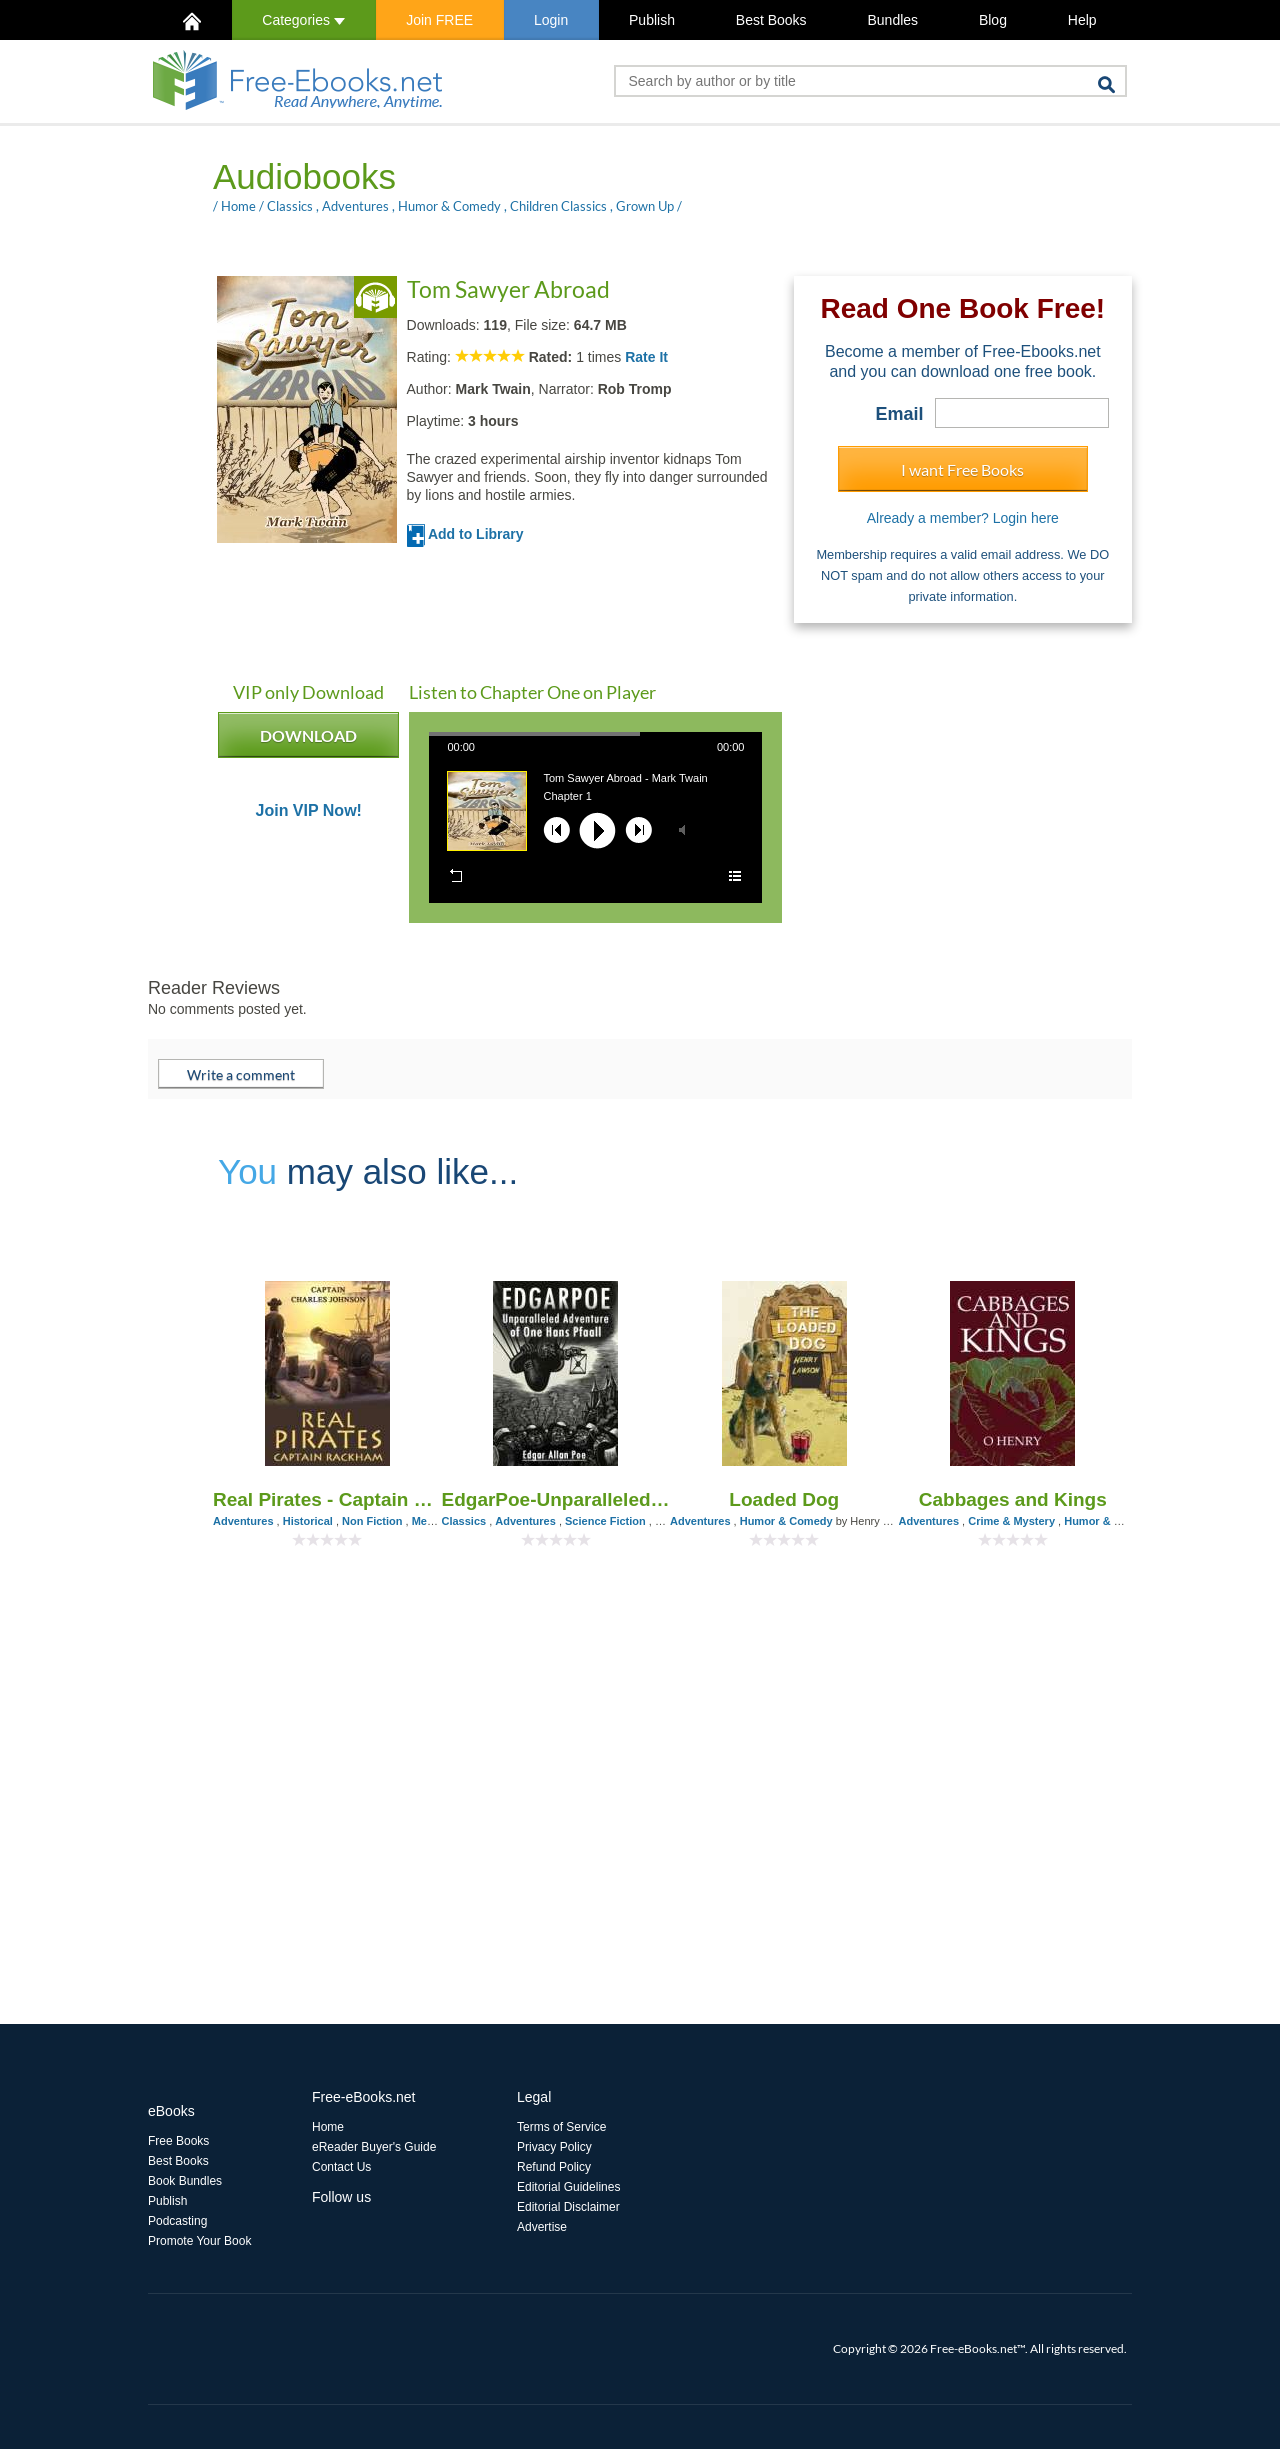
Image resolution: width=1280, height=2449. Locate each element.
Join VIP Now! (309, 811)
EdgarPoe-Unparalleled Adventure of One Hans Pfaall (556, 1499)
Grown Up (645, 206)
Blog (993, 20)
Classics (290, 206)
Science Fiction (605, 1521)
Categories (303, 20)
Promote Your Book (199, 2241)
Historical (308, 1521)
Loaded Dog (784, 1499)
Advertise (542, 2227)
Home (238, 206)
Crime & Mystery (1011, 1521)
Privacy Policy (554, 2147)
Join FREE (439, 20)
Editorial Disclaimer (568, 2207)
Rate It (646, 357)
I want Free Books (962, 469)
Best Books (771, 20)
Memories (437, 1521)
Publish (652, 20)
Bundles (892, 20)
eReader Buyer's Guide (374, 2147)
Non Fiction (372, 1521)
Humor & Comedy (449, 206)
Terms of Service (561, 2127)
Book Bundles (185, 2181)
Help (1082, 20)
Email (900, 414)
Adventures (355, 206)
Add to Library (465, 534)
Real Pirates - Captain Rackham (327, 1499)
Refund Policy (554, 2167)
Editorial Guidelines (568, 2187)
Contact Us (341, 2167)
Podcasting (177, 2221)
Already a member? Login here (963, 518)
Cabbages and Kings (1013, 1499)
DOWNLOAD (308, 742)
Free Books (178, 2141)
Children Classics (558, 206)
